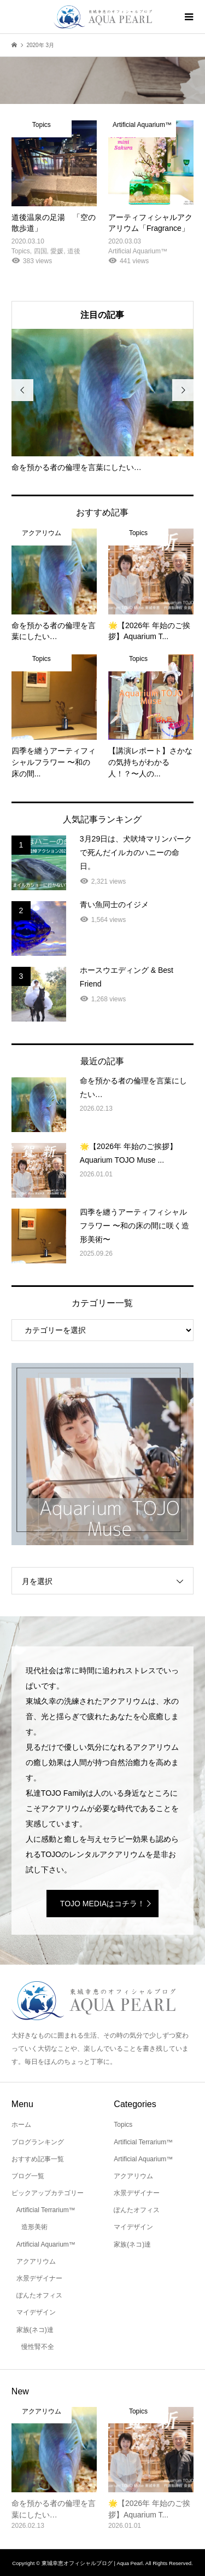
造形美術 (34, 2227)
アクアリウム (36, 2261)
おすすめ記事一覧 (37, 2159)
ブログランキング (37, 2142)
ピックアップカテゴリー (47, 2193)
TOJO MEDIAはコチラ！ (102, 1903)
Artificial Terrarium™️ (45, 2210)
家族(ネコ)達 (35, 2330)
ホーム (21, 2124)
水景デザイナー (39, 2278)
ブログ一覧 (27, 2176)
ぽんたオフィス (39, 2295)
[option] (102, 401)
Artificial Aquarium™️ (45, 2244)
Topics (123, 2124)
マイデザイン (36, 2312)
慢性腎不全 (37, 2347)
